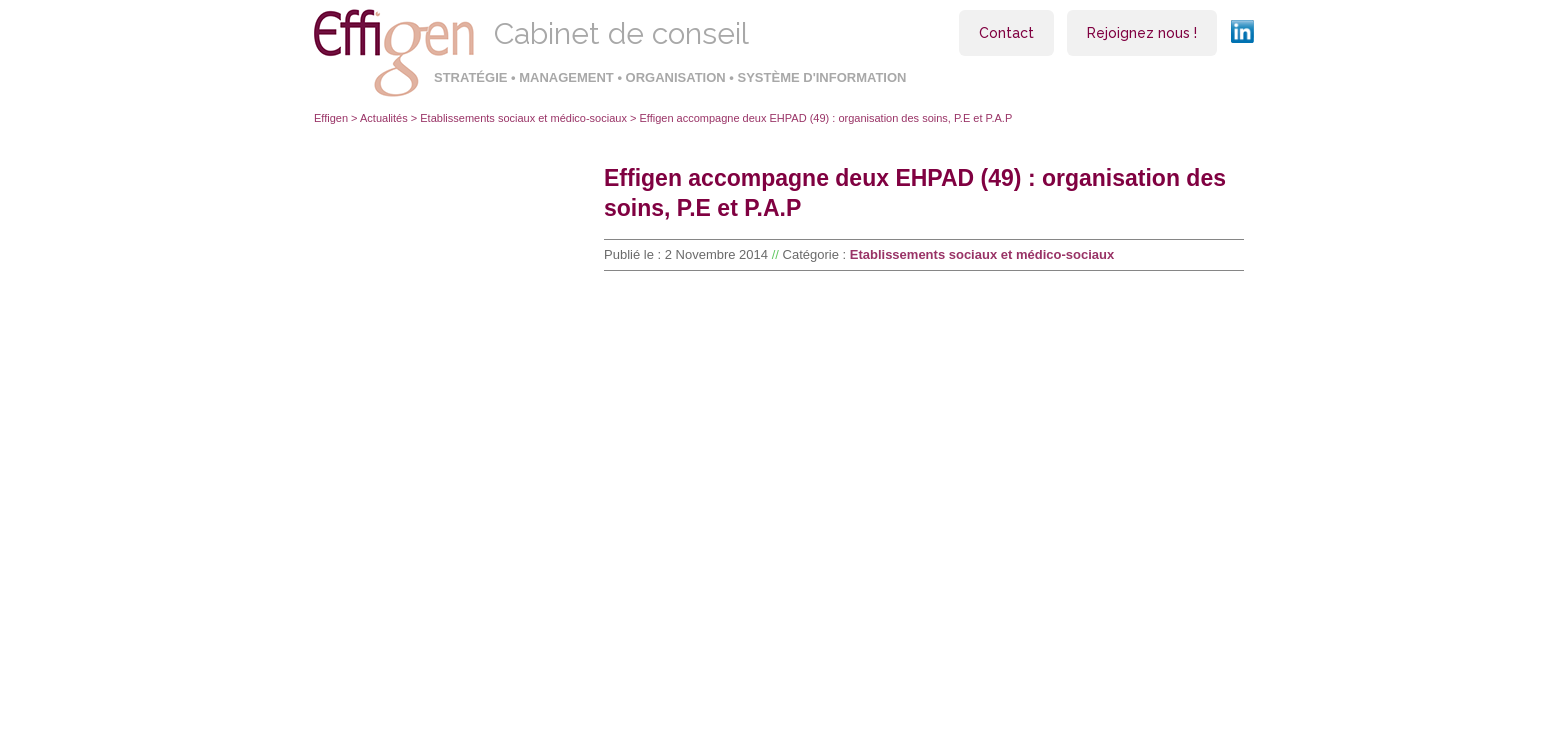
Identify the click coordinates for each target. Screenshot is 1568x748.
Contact (1006, 33)
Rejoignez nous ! (1142, 33)
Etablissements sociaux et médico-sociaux (523, 118)
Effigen (331, 118)
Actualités (384, 118)
